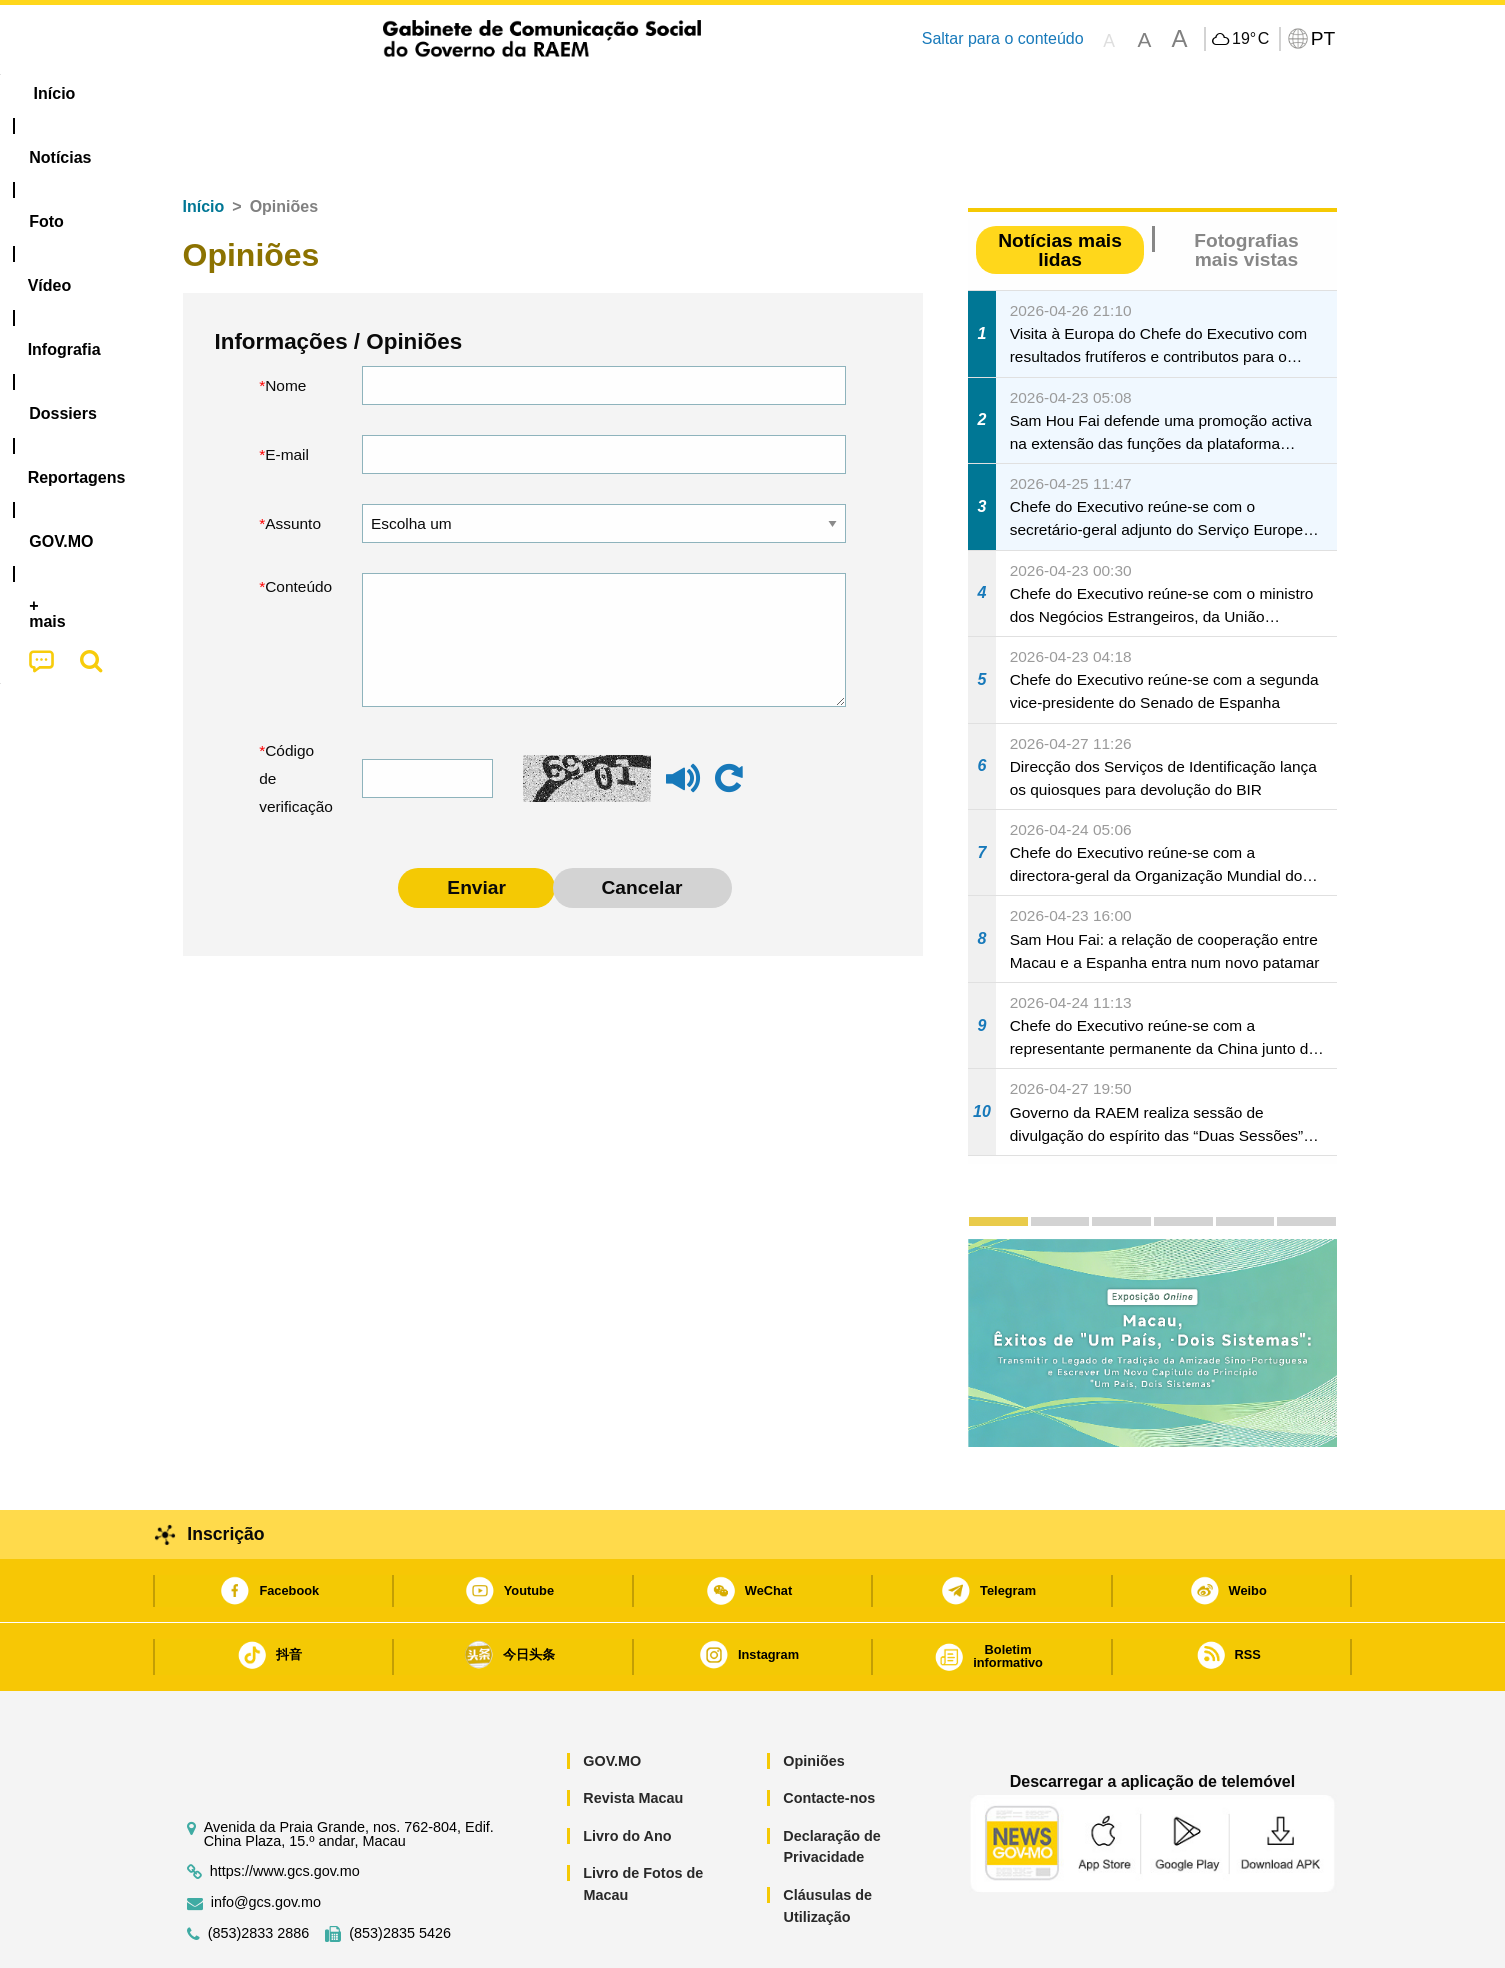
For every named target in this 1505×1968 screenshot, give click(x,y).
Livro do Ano (627, 1775)
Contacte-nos (829, 1737)
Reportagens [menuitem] (800, 93)
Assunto (293, 462)
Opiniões (814, 1700)
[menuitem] (301, 94)
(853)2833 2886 (259, 1872)
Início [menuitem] (207, 93)
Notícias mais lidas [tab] (1060, 189)
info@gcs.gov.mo (266, 1841)
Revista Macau (633, 1737)
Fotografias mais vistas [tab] (1246, 189)
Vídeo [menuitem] (472, 93)
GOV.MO (612, 1700)
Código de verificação (295, 717)
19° (1250, 39)
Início (204, 145)
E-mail (287, 393)
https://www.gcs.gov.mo (285, 1810)
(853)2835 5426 (400, 1872)
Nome (285, 324)
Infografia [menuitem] (569, 93)
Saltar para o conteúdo (1003, 38)
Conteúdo (298, 525)
